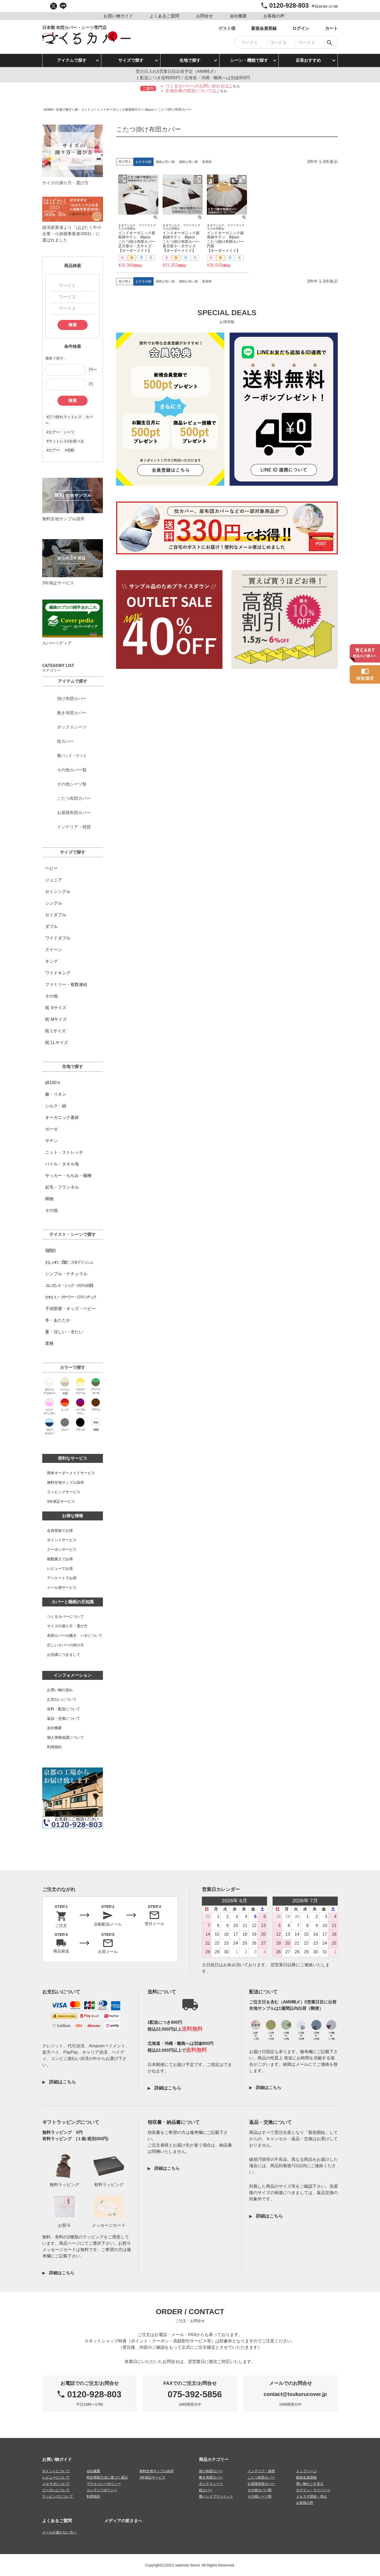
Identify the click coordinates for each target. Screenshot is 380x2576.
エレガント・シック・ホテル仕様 (69, 1285)
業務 (49, 1343)
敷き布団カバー (211, 2477)
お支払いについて (62, 1699)
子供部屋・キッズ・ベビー (70, 1308)
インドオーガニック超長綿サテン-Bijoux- (132, 109)
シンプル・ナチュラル (66, 1274)
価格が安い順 (165, 162)
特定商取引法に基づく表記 (107, 2477)
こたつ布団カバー (261, 2477)
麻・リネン (55, 1094)
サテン (51, 1140)
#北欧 (69, 450)
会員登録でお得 (60, 1530)
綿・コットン (87, 109)
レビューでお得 (60, 1568)
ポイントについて (56, 2471)
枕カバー (206, 2490)
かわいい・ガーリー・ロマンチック (70, 1297)
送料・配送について (63, 1709)
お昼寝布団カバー (261, 2483)
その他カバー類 (260, 2490)
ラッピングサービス (63, 1492)
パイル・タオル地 (62, 1164)
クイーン (53, 949)
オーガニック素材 (62, 1117)
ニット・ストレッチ (64, 1152)
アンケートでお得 (62, 1578)
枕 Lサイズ (55, 1031)
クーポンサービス (62, 1549)
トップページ (306, 2471)
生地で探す (190, 60)
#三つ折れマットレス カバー (69, 420)
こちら (234, 86)
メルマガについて (56, 2483)
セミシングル (57, 891)
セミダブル (55, 915)
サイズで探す (131, 60)
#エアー (53, 450)
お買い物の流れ (60, 1690)
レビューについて (56, 2477)
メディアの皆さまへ (123, 2520)
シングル (53, 903)
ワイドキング (57, 973)
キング (51, 961)
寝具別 (50, 1250)
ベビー (51, 868)
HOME (49, 109)
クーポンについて (56, 2490)
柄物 (49, 1199)
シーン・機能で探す (249, 60)
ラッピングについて (57, 2496)
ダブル (51, 926)
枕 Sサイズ (55, 1007)
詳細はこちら (61, 2081)
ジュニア (53, 880)
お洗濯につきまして (63, 1654)
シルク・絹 (55, 1106)
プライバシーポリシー (104, 2483)
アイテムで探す (72, 60)
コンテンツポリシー (102, 2490)
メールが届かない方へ (59, 2532)
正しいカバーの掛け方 (65, 1645)
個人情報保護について (65, 1737)
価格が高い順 (188, 162)
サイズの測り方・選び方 (67, 1626)
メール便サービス (62, 1587)
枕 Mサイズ (56, 1019)
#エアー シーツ (60, 432)
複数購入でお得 (60, 1559)
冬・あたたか (57, 1320)
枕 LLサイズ (56, 1042)
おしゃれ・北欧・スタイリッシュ (69, 1262)
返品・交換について (63, 1718)
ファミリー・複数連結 (66, 984)
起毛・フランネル (62, 1187)
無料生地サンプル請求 (65, 1482)
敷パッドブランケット (216, 2496)
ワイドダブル (57, 938)
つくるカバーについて (65, 1616)
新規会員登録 (306, 2477)
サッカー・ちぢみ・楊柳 (68, 1175)
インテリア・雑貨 (261, 2471)
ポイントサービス (62, 1540)
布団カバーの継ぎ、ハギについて (74, 1635)
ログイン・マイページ (313, 2490)
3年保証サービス (61, 1501)
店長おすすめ (308, 60)
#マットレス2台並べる (65, 441)
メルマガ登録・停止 (311, 2496)
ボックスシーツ (211, 2483)
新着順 (207, 162)
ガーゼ (51, 1129)
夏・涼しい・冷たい (64, 1332)
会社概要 (54, 1728)
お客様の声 (304, 2502)
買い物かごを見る (310, 2483)
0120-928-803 (288, 5)
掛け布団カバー (211, 2471)
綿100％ (53, 1082)
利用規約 (54, 1747)
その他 (51, 996)
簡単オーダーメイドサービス (71, 1473)
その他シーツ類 (260, 2496)
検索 (72, 325)
